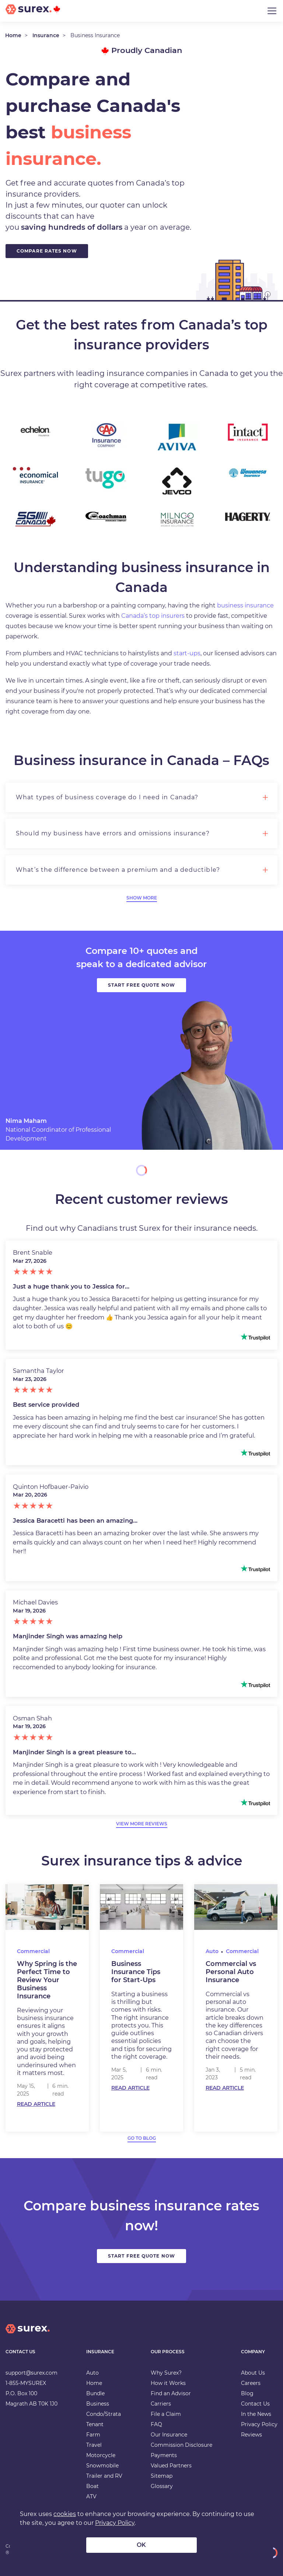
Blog (247, 2393)
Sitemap (161, 2476)
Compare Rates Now (47, 251)
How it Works (168, 2383)
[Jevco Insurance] (177, 481)
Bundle (95, 2393)
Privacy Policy (259, 2424)
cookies (64, 2513)
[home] (28, 2334)
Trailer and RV (104, 2476)
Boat (92, 2486)
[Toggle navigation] (271, 11)
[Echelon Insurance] (35, 431)
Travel (94, 2445)
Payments (164, 2455)
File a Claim (166, 2414)
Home (13, 35)
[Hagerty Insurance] (247, 516)
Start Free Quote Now (141, 2256)
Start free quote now (141, 985)
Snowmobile (102, 2465)
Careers (251, 2383)
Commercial (33, 1951)
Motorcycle (100, 2455)
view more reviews (141, 1823)
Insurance (45, 35)
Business (97, 2403)
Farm (93, 2434)
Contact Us (255, 2403)
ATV (91, 2496)
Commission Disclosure (181, 2445)
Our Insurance (169, 2434)
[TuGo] (106, 478)
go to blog (141, 2138)
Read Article (36, 2104)
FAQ (156, 2424)
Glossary (162, 2486)
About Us (253, 2372)
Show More (141, 898)
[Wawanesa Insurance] (247, 473)
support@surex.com (31, 2372)
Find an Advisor (171, 2393)
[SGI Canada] (35, 519)
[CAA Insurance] (106, 435)
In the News (256, 2414)
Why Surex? (166, 2372)
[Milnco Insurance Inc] (177, 519)
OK (141, 2544)
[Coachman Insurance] (106, 516)
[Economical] (35, 475)
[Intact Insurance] (247, 432)
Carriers (161, 2403)
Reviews (251, 2434)
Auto (212, 1951)
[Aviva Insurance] (177, 437)
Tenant (95, 2424)
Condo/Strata (103, 2414)
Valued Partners (171, 2465)
